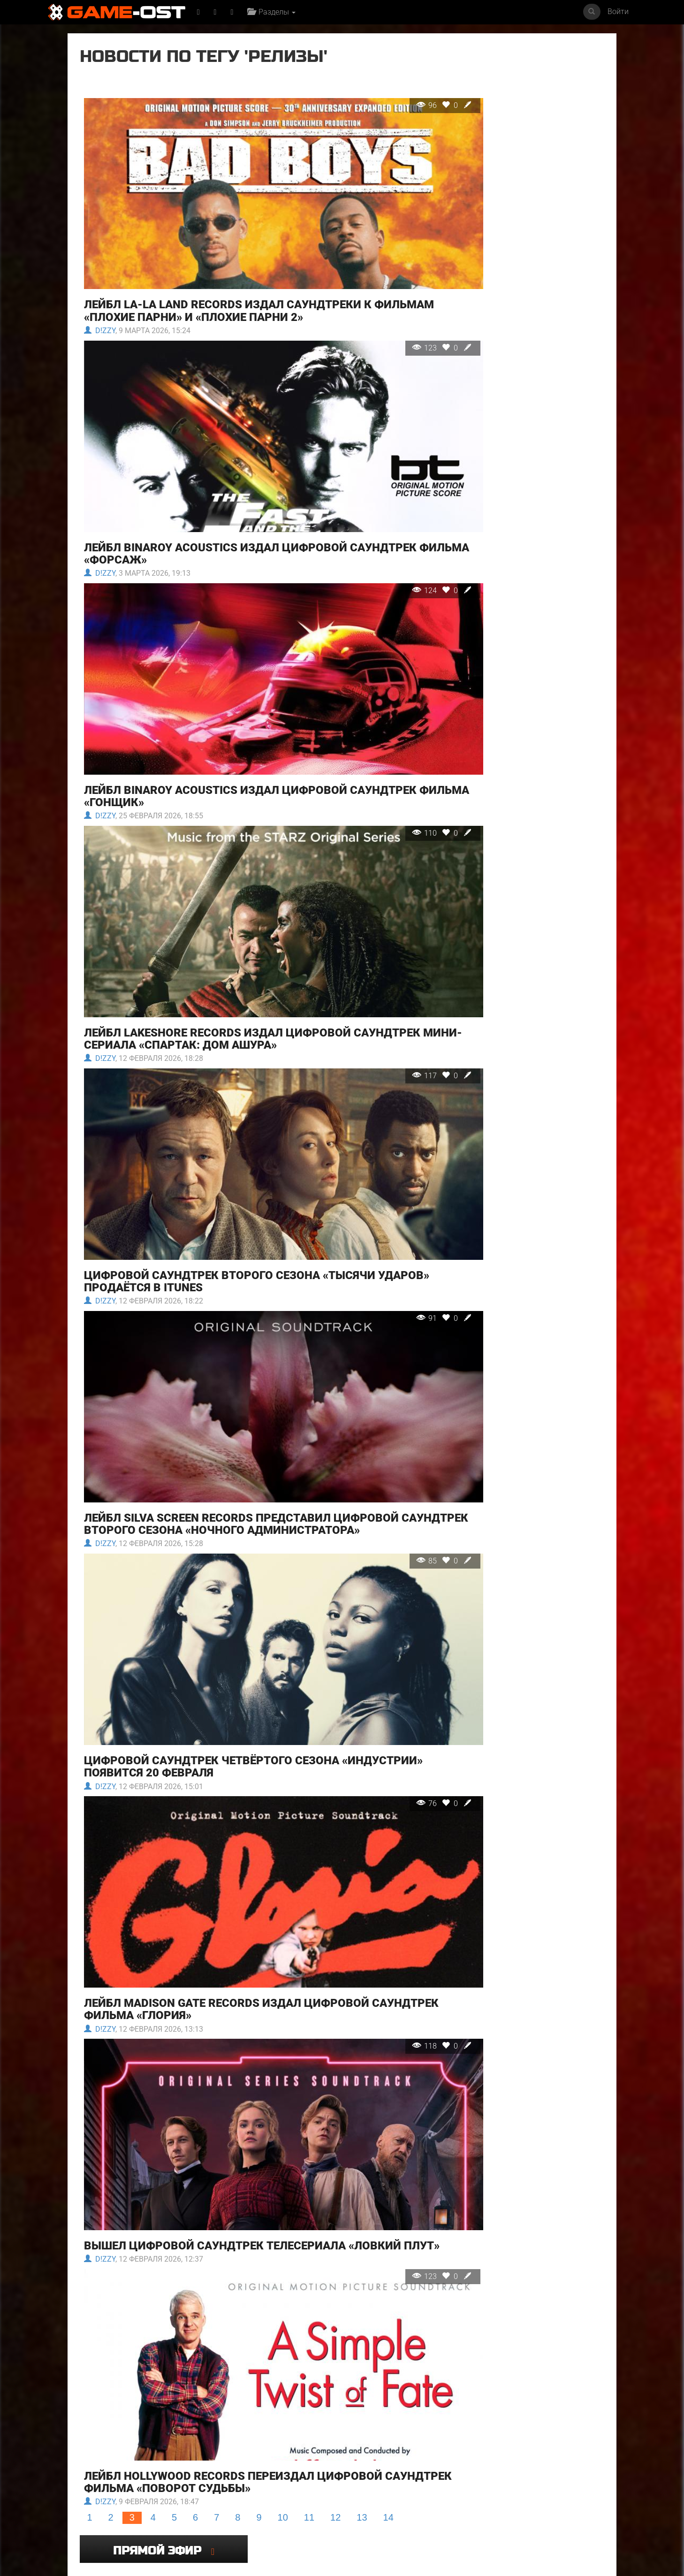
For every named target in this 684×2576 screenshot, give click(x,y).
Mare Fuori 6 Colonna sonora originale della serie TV (472, 2493)
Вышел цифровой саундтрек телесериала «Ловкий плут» (242, 2003)
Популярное (342, 2314)
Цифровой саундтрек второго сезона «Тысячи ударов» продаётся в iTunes (229, 1136)
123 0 (381, 318)
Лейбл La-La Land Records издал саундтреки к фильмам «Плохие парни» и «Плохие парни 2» (227, 282)
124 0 (381, 532)
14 (388, 2252)
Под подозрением (375, 2487)
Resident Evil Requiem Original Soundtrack (559, 2402)
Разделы (274, 12)
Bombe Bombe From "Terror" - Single (554, 2490)
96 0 (383, 105)
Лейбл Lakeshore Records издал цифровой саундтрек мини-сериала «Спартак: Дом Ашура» (252, 923)
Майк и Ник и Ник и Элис (116, 2399)
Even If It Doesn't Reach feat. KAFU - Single (472, 2402)
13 (362, 2252)
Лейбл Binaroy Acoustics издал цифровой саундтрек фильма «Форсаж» (250, 495)
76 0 (383, 1612)
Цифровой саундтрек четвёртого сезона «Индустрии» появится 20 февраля (253, 1576)
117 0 (381, 959)
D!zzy (99, 302)
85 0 (383, 1399)
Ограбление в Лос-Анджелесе (197, 2402)
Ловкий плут (277, 2399)
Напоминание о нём (377, 2399)
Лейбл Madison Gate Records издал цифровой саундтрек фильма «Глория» (226, 1789)
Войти (618, 11)
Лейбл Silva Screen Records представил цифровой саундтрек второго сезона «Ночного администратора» (241, 1356)
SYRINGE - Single (104, 2487)
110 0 (381, 746)
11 (309, 2252)
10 (283, 2252)
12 (335, 2252)
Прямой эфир (519, 63)
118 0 (381, 1826)
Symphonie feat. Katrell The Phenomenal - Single (206, 2490)
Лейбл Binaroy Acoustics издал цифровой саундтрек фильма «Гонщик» (250, 709)
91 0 (383, 1173)
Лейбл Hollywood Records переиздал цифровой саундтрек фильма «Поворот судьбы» (233, 2217)
